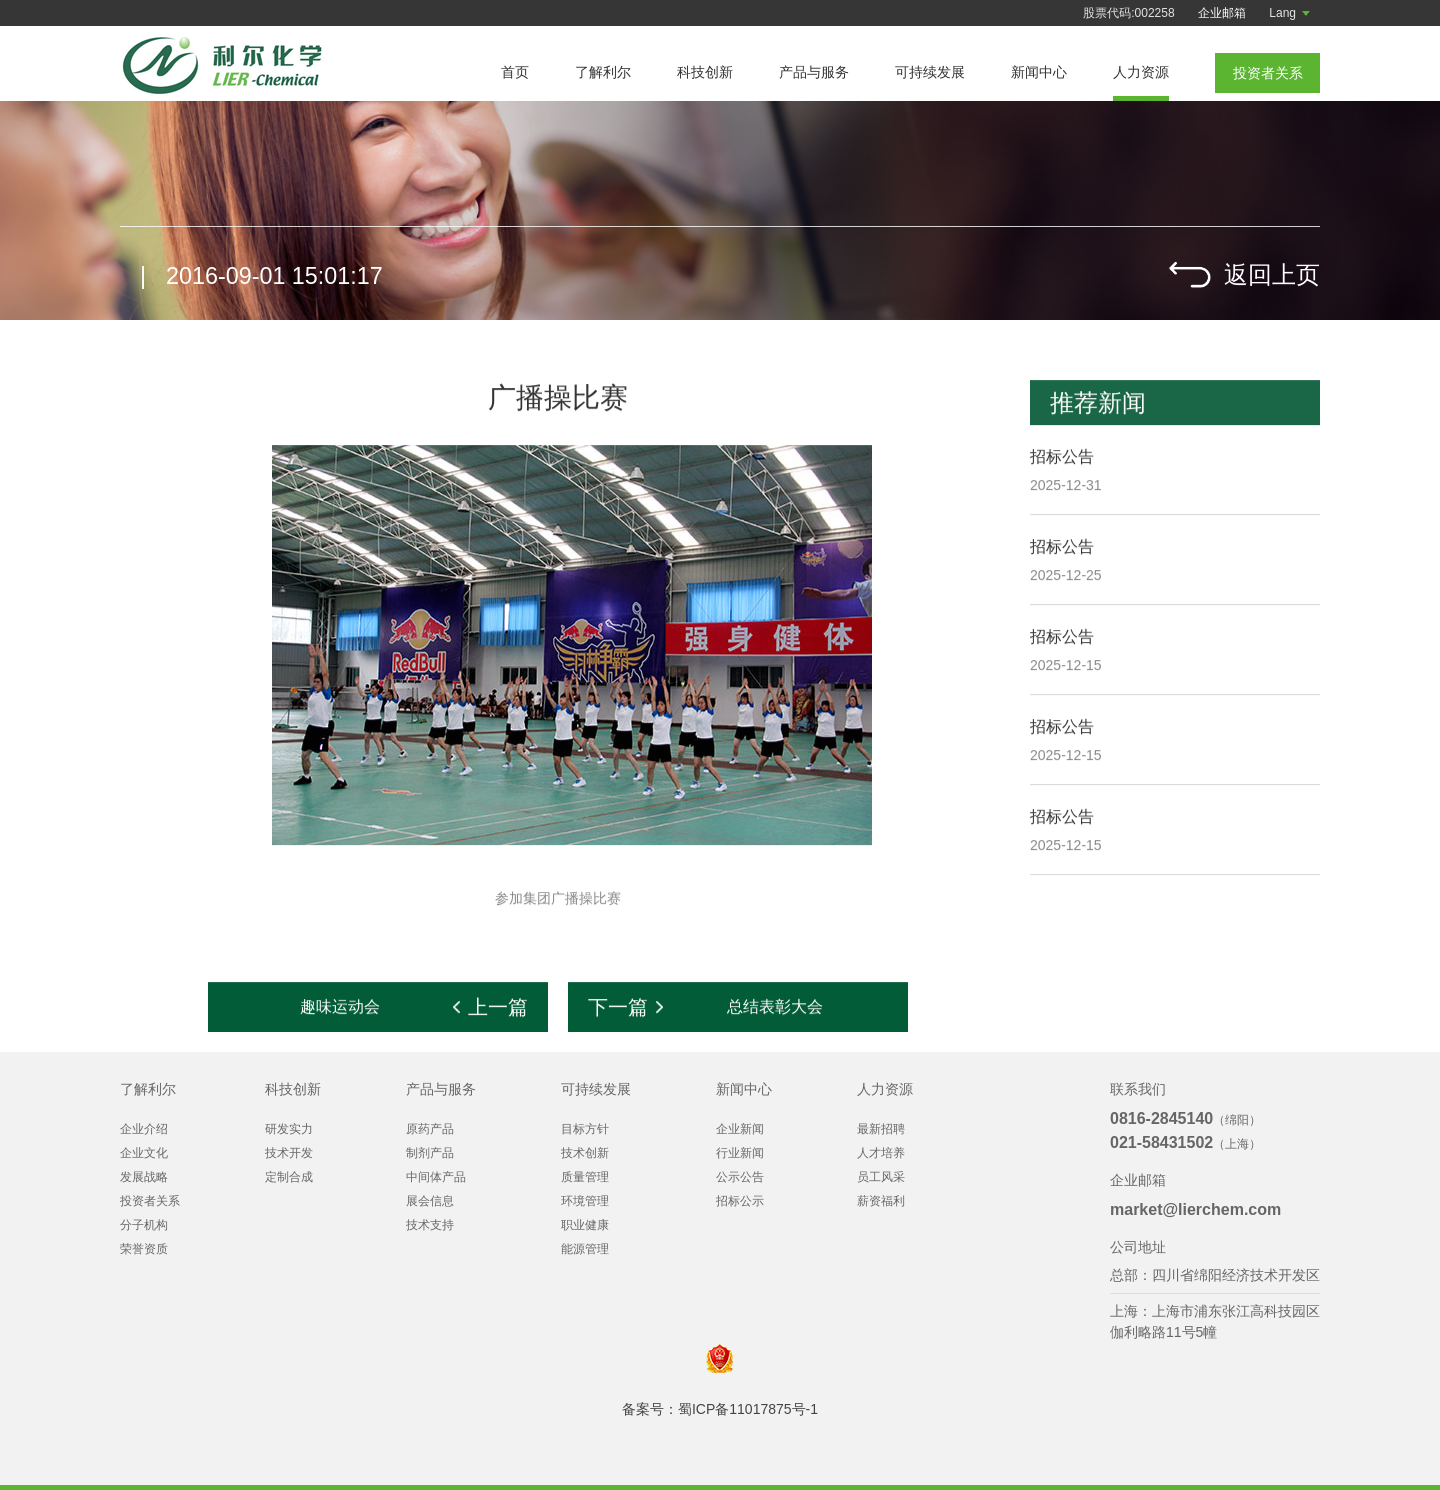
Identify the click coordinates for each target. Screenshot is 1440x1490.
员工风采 (881, 1177)
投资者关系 (150, 1201)
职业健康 (585, 1225)
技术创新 (585, 1153)
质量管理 (585, 1177)
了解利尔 (603, 72)
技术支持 (430, 1225)
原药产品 (430, 1129)
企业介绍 (144, 1129)
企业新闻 (740, 1129)
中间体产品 (436, 1177)
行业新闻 (740, 1153)
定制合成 (289, 1177)
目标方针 (585, 1129)
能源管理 (585, 1249)
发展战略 (144, 1177)
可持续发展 (930, 72)
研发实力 (289, 1129)
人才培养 (881, 1153)
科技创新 (705, 72)
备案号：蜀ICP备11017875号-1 (720, 1409)
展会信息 (430, 1201)
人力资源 (1141, 72)
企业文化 (144, 1153)
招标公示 (740, 1201)
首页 (515, 72)
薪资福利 (881, 1201)
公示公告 (740, 1177)
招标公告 (1062, 457)
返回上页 (1272, 274)
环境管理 (585, 1201)
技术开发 (289, 1153)
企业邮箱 (1222, 13)
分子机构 (144, 1225)
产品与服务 (814, 72)
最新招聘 (881, 1129)
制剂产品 (430, 1153)
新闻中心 (1039, 72)
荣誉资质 (144, 1249)
